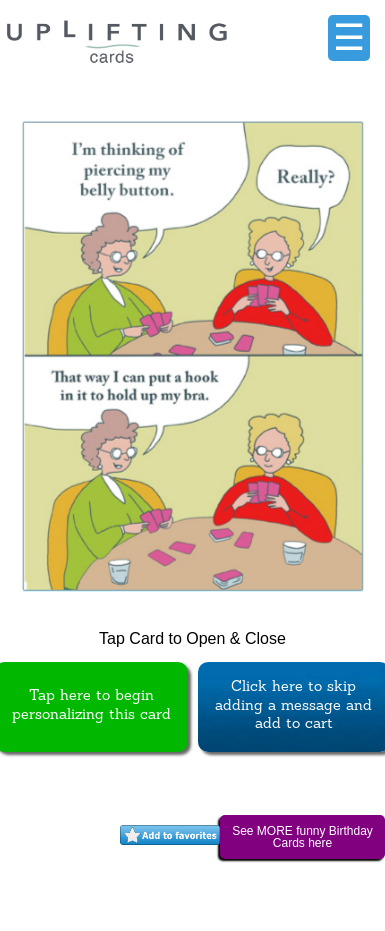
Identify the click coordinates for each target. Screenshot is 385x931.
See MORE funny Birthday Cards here (302, 837)
